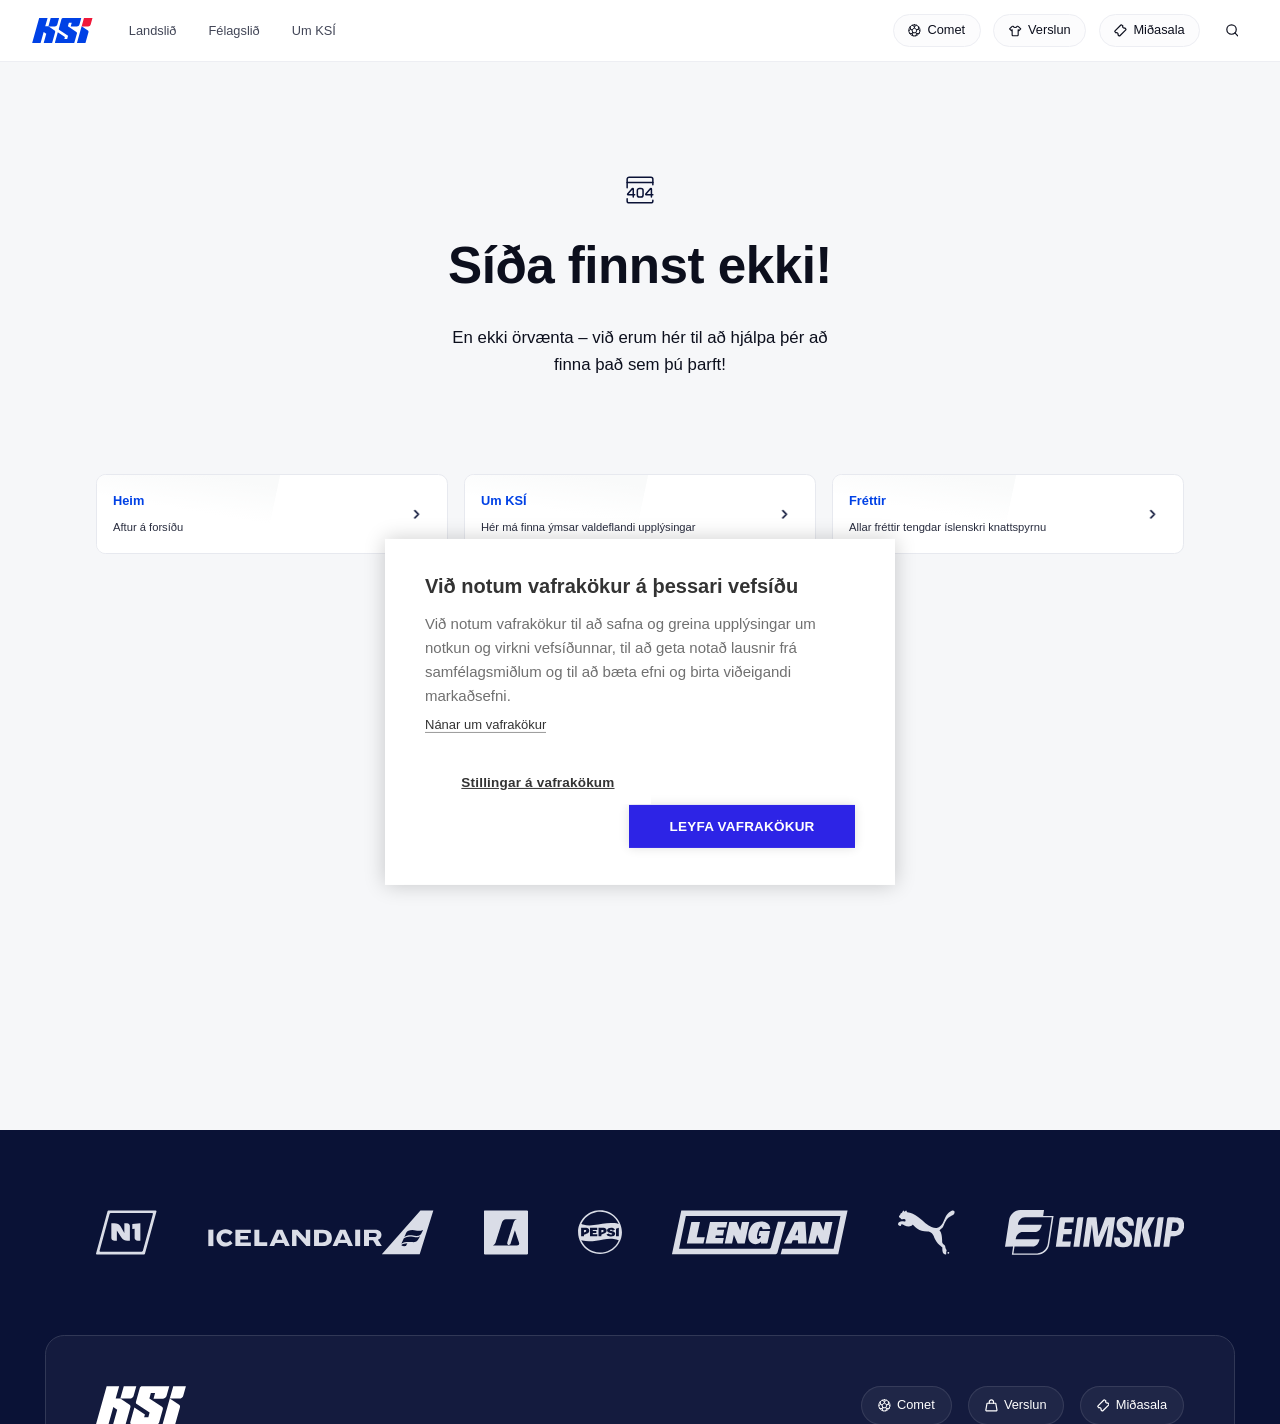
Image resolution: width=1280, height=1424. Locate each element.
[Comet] (937, 32)
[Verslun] (1039, 32)
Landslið (153, 43)
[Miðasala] (1149, 32)
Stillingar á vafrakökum (524, 804)
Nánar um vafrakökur (485, 746)
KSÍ (62, 32)
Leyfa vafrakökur (755, 804)
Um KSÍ (314, 43)
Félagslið (233, 43)
